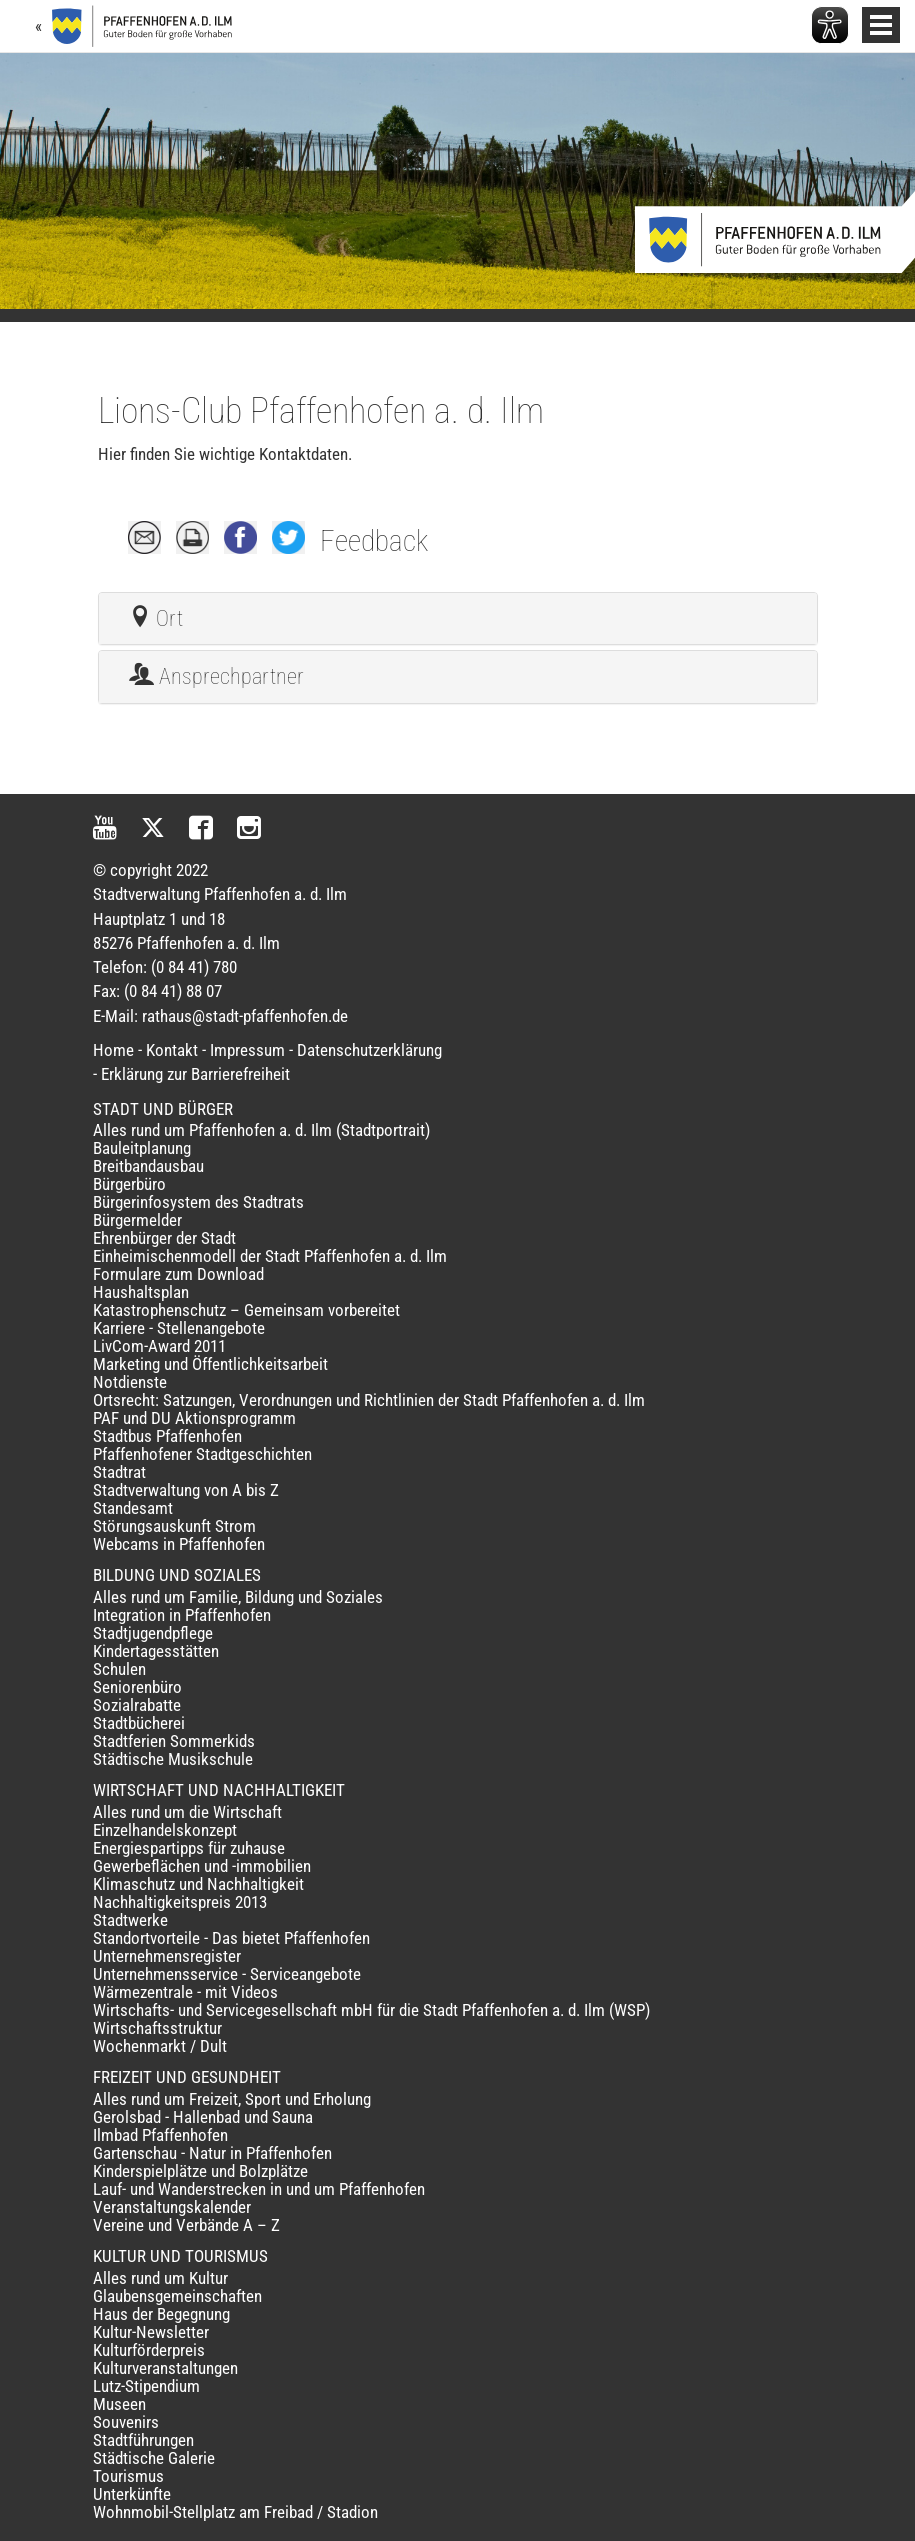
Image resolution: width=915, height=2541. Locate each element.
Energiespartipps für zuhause (189, 1848)
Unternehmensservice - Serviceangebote (227, 1974)
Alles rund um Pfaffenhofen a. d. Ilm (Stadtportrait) (261, 1130)
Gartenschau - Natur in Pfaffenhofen (212, 2153)
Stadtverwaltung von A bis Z (186, 1490)
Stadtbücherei (139, 1723)
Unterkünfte (132, 2494)
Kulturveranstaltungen (165, 2368)
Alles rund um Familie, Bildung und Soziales (238, 1597)
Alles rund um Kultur (160, 2278)
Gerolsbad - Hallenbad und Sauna (203, 2117)
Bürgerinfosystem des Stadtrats (198, 1202)
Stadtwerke (130, 1920)
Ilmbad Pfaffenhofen (160, 2135)
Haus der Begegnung (161, 2314)
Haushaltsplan (141, 1292)
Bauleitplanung (142, 1148)
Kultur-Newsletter (151, 2332)
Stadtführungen (143, 2440)
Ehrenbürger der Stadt (164, 1238)
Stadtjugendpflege (153, 1633)
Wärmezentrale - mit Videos (185, 1992)
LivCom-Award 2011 (159, 1346)
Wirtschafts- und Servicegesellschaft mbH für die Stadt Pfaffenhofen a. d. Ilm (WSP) (371, 2010)
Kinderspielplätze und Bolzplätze (200, 2171)
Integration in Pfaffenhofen (182, 1615)
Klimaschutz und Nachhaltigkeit (198, 1884)
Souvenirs (126, 2422)
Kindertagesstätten (156, 1651)
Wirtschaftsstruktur (157, 2028)
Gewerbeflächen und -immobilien (202, 1866)
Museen (119, 2404)
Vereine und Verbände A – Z (186, 2225)
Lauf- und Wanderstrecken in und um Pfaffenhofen (259, 2189)
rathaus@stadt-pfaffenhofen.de (245, 1016)
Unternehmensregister (167, 1956)
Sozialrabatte (137, 1705)
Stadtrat (119, 1472)
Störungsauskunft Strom (174, 1526)
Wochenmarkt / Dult (160, 2046)
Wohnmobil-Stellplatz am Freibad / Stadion (235, 2512)
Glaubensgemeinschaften (177, 2296)
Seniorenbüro (137, 1687)
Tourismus (128, 2476)
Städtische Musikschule (173, 1759)
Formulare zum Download (178, 1274)
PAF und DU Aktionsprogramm (194, 1418)
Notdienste (130, 1382)
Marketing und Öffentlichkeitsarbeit (210, 1364)
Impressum (247, 1050)
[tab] (458, 619)
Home (113, 1050)
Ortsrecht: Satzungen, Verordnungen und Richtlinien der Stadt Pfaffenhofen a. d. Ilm (369, 1400)
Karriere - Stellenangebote (179, 1328)
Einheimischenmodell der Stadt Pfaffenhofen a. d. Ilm (270, 1256)
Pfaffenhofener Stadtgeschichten (202, 1454)
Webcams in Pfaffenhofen (179, 1544)
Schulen (119, 1669)
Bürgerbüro (129, 1184)
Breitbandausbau (148, 1166)
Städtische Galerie (154, 2458)
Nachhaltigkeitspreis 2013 (180, 1902)
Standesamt (133, 1508)
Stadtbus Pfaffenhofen (167, 1436)
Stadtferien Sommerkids (174, 1741)
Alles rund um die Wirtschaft (187, 1812)
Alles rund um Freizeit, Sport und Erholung (232, 2099)
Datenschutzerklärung (369, 1050)
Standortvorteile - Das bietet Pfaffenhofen (231, 1938)
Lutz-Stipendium (146, 2386)
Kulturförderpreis (149, 2350)
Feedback (374, 541)
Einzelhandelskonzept (165, 1830)
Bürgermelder (137, 1220)
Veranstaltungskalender (172, 2207)
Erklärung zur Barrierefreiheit (195, 1074)
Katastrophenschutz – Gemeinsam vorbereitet (246, 1310)
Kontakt (172, 1050)
